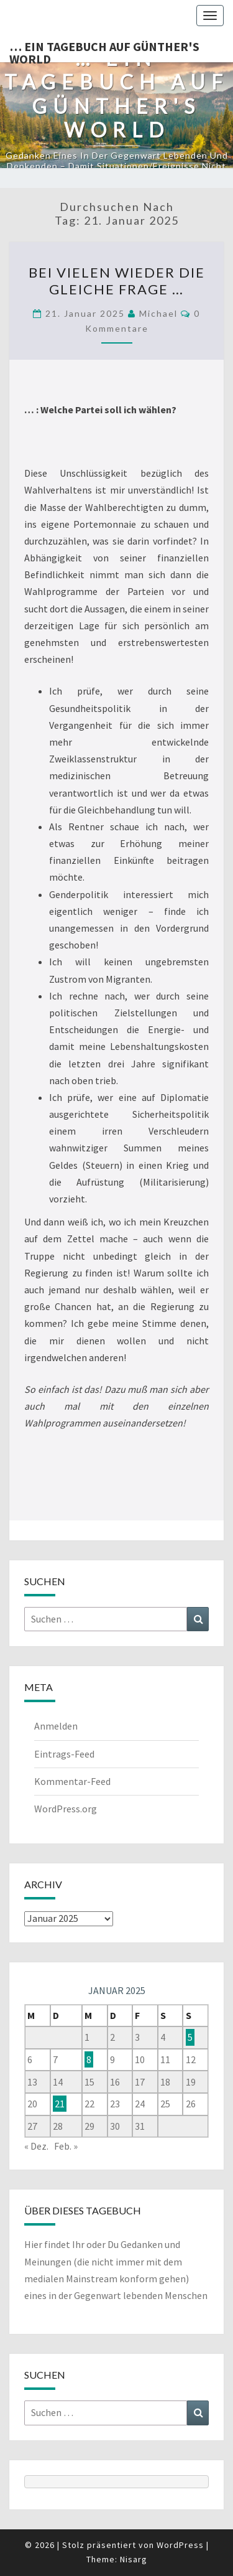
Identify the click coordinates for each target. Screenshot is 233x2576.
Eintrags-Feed (64, 1754)
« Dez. (36, 2146)
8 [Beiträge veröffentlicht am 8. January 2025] (88, 2059)
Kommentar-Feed (72, 1781)
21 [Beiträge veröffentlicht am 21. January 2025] (60, 2103)
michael (158, 313)
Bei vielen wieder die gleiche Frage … (117, 280)
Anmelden (56, 1726)
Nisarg (133, 2559)
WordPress (180, 2544)
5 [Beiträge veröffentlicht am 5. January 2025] (190, 2037)
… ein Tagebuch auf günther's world (104, 50)
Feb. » (66, 2146)
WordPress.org (65, 1808)
